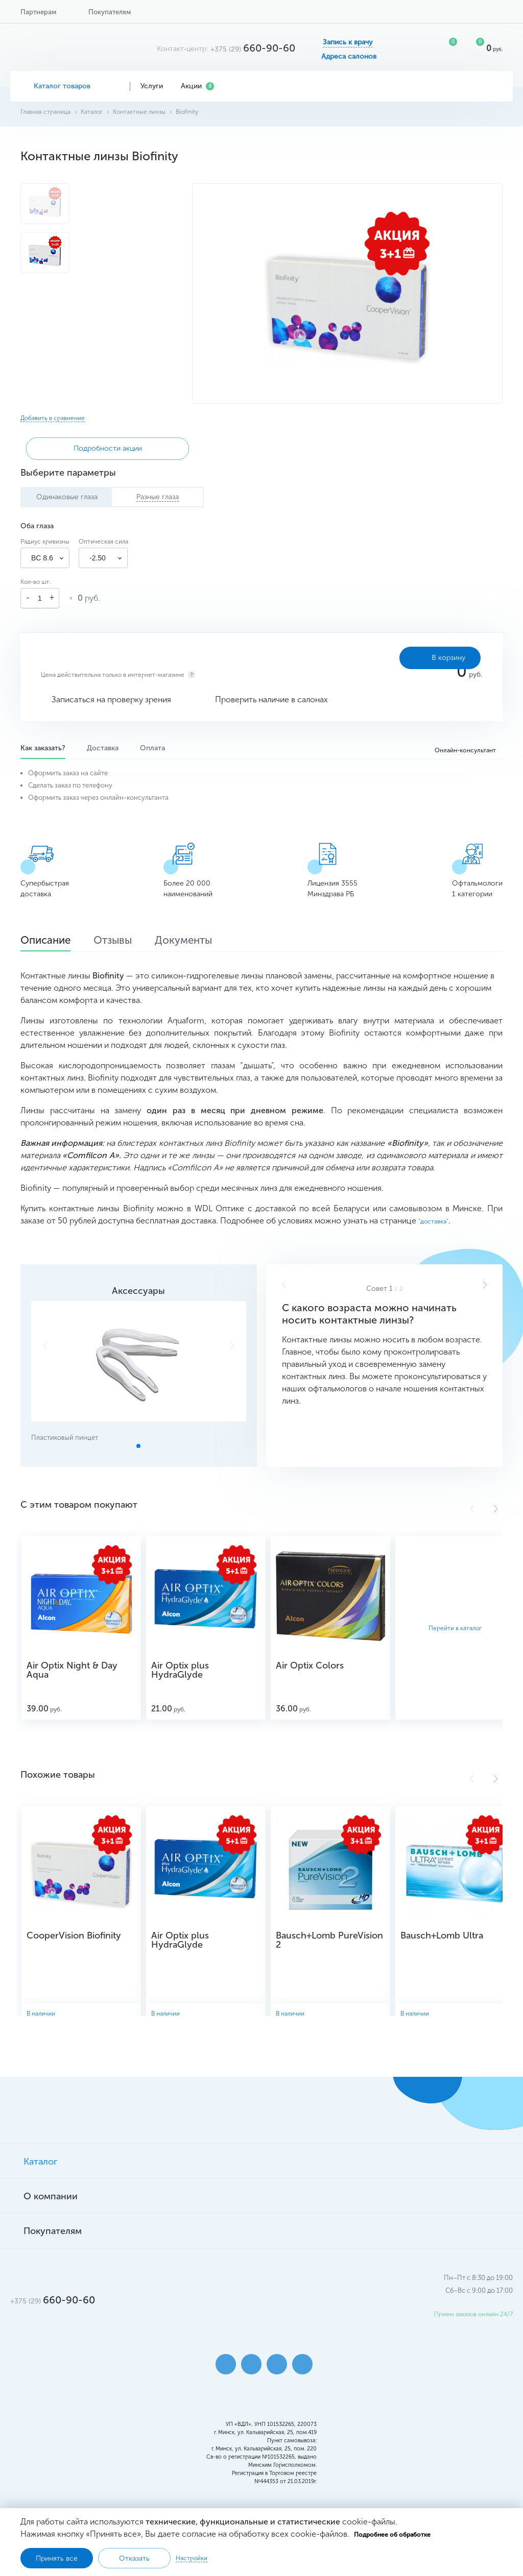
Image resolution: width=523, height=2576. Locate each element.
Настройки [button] (191, 2558)
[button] (485, 1285)
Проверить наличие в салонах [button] (271, 699)
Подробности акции (79, 448)
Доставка (104, 748)
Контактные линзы (139, 111)
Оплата (155, 748)
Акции (197, 86)
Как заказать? (42, 748)
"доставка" (433, 1221)
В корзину (427, 658)
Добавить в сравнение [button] (52, 418)
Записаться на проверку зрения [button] (111, 699)
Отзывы (125, 942)
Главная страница (45, 111)
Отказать (134, 2558)
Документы (204, 942)
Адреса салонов (348, 57)
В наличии (42, 2014)
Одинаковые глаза (67, 497)
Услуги (155, 86)
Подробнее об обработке (392, 2534)
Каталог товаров (70, 86)
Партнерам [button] (38, 12)
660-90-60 (252, 48)
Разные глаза (157, 497)
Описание (49, 942)
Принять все (57, 2558)
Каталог (92, 111)
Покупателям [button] (109, 12)
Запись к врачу (347, 42)
